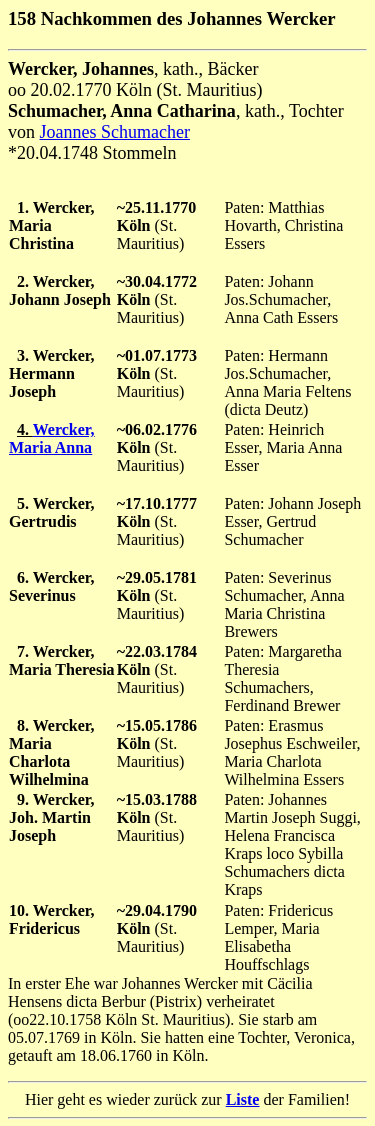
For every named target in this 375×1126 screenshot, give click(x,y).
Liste (243, 1099)
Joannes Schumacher (115, 132)
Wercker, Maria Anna (51, 438)
